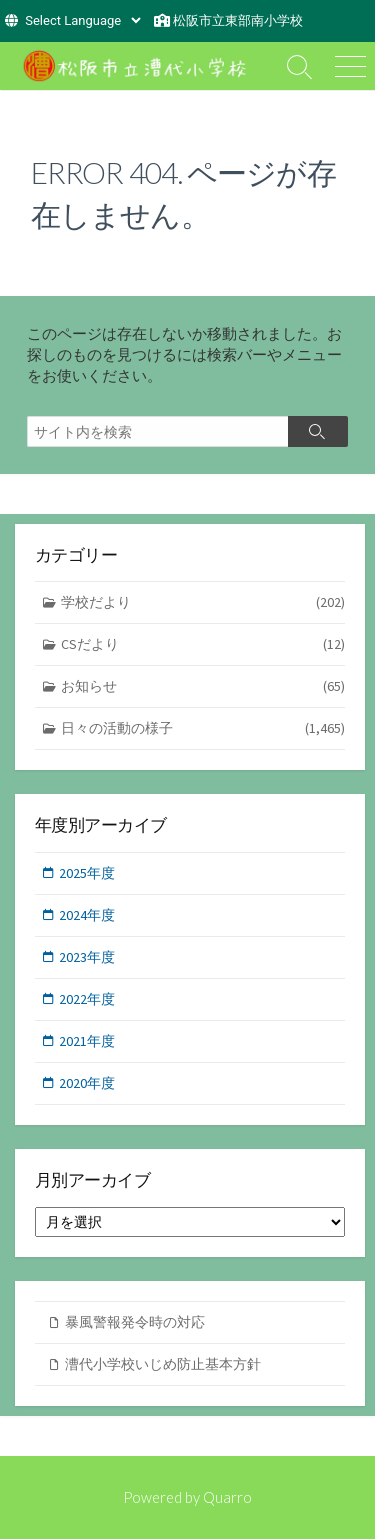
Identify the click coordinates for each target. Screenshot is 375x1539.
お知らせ (203, 686)
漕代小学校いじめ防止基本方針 (163, 1364)
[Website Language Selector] (82, 20)
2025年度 (87, 873)
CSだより (203, 644)
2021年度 (87, 1041)
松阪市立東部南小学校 (238, 20)
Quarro (227, 1497)
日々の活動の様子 (203, 728)
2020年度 (87, 1083)
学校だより (203, 602)
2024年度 (87, 915)
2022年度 (87, 999)
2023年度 (87, 957)
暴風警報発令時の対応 (135, 1322)
